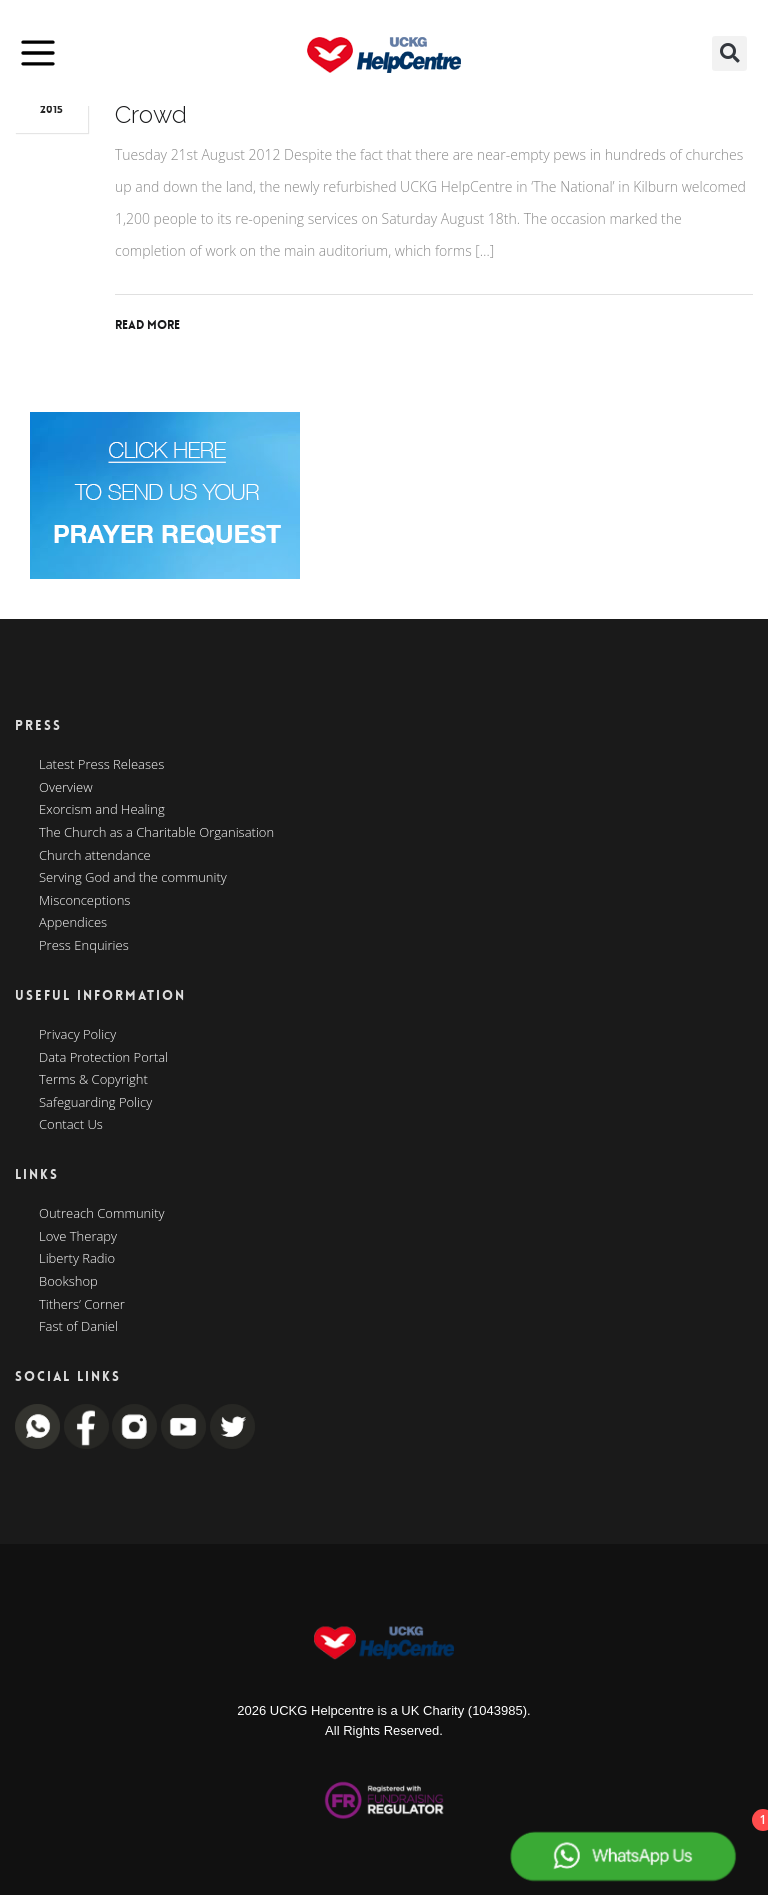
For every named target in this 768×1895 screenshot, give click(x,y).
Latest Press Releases (101, 765)
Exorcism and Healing (102, 810)
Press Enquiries (84, 946)
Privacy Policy (77, 1035)
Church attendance (95, 856)
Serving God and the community (133, 878)
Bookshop (68, 1282)
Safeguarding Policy (95, 1103)
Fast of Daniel (78, 1327)
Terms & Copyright (93, 1080)
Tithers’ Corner (82, 1305)
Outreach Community (102, 1214)
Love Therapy (78, 1237)
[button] (729, 53)
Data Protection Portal (103, 1058)
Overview (66, 788)
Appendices (73, 923)
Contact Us (71, 1125)
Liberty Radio (77, 1259)
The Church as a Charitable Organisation (156, 833)
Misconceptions (84, 901)
